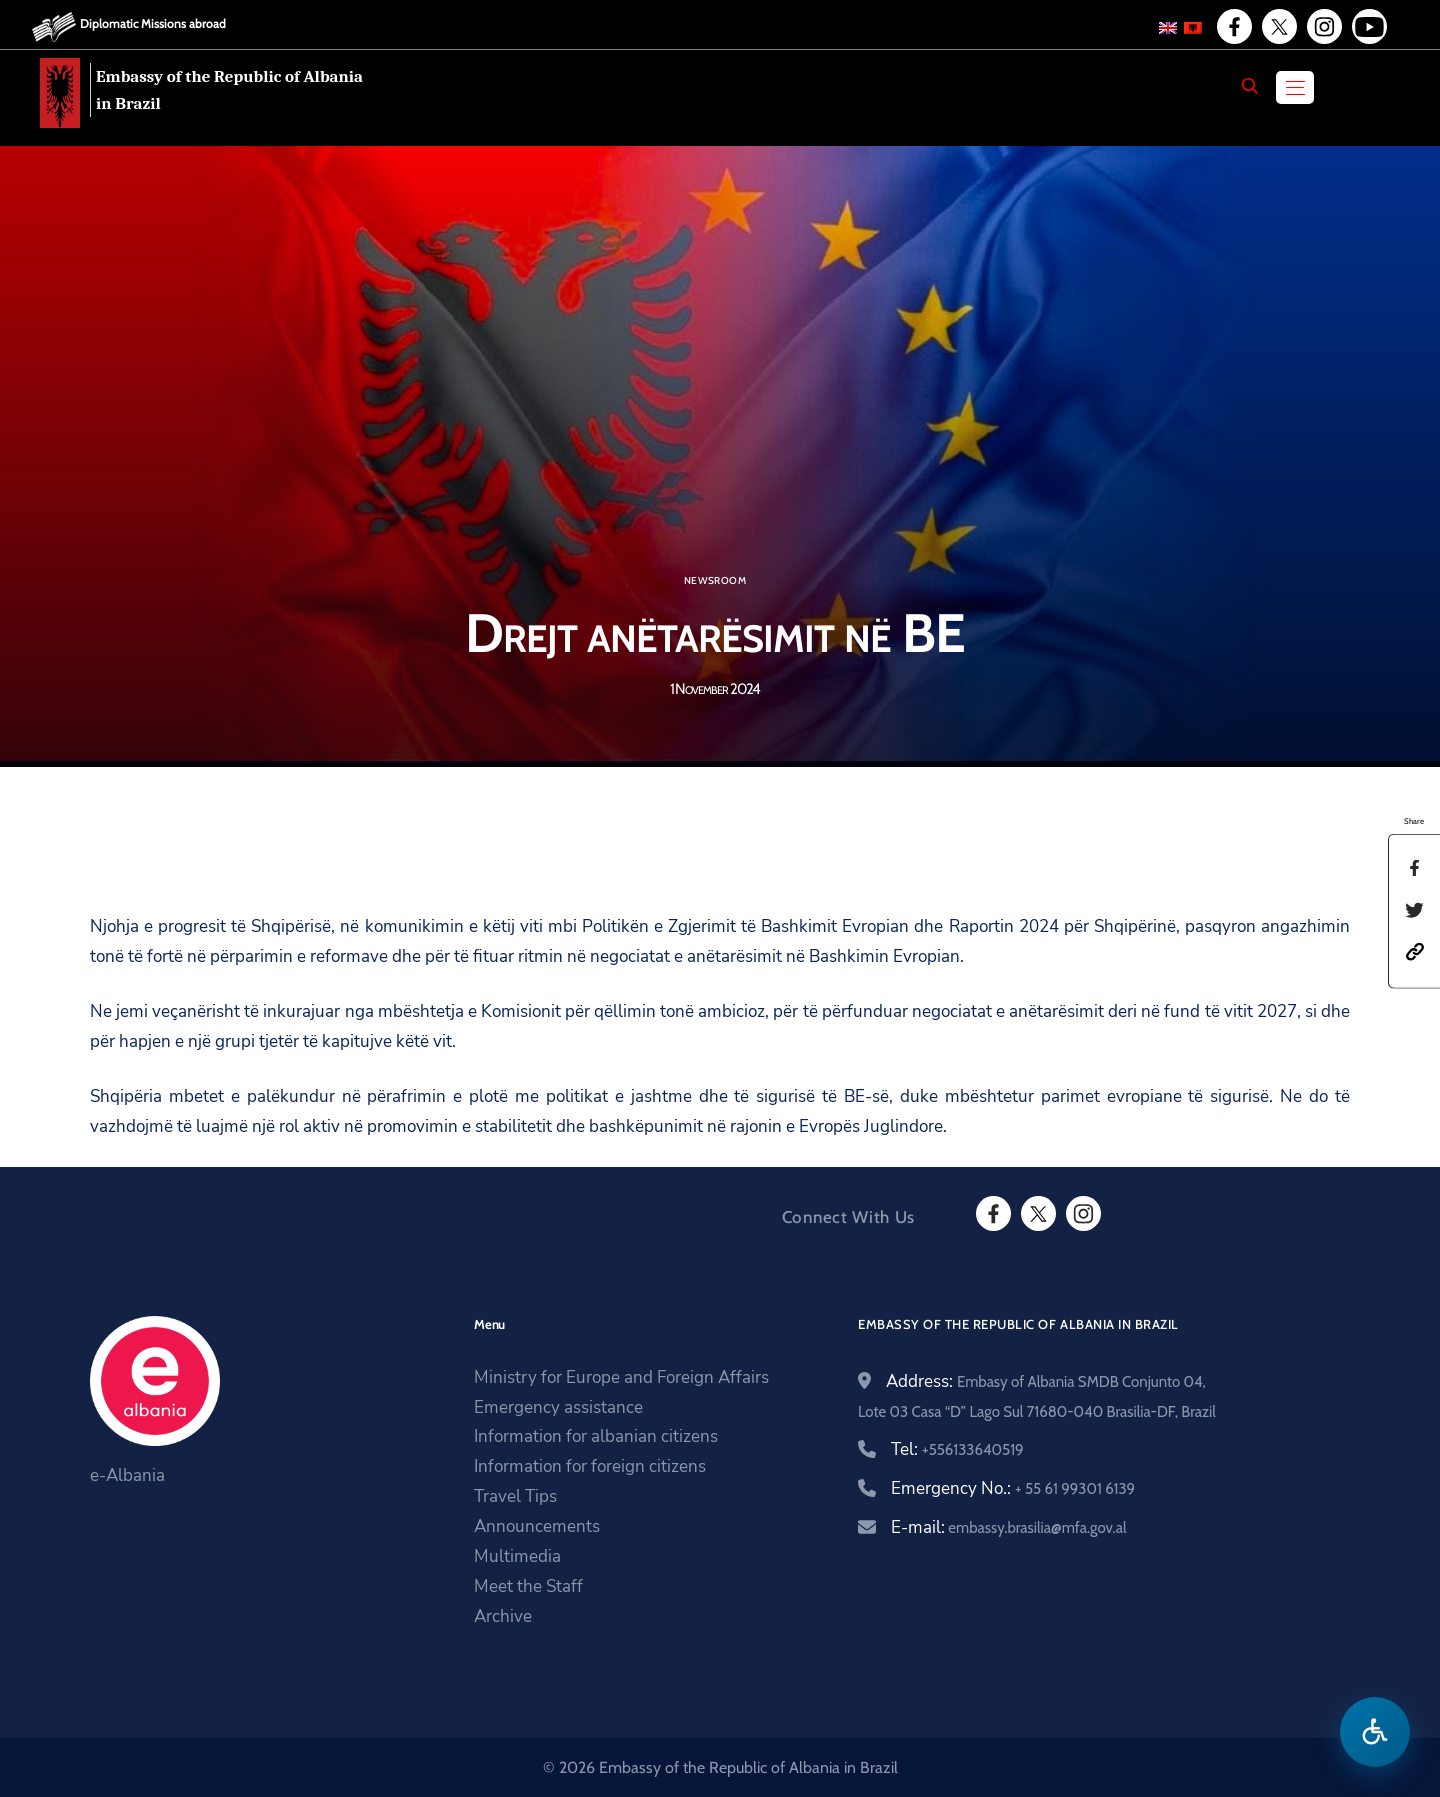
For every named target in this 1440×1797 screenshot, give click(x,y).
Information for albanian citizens (596, 1436)
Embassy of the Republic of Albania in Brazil (229, 90)
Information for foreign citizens (590, 1466)
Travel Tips (515, 1496)
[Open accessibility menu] (1375, 1732)
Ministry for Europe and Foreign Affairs (621, 1377)
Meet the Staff (528, 1586)
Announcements (537, 1526)
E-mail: (1008, 1527)
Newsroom (715, 581)
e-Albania (127, 1475)
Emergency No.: (1013, 1488)
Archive (503, 1616)
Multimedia (517, 1556)
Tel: (957, 1449)
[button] (1415, 950)
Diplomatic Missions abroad (153, 23)
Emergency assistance (558, 1407)
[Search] (1250, 86)
